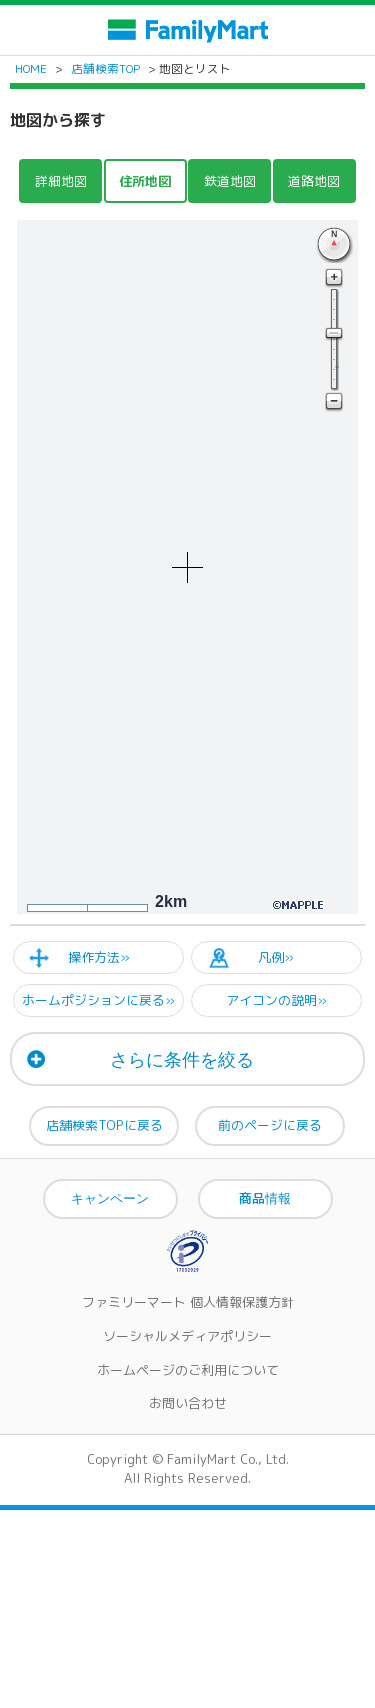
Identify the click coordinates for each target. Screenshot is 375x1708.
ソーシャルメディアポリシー (187, 1336)
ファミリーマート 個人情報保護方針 (188, 1302)
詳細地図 (61, 181)
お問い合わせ (188, 1403)
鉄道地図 (230, 181)
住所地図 (145, 181)
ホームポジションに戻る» (98, 1000)
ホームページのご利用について (188, 1370)
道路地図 (314, 181)
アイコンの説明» (276, 1000)
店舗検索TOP (105, 69)
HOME (31, 69)
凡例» (276, 957)
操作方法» (99, 957)
